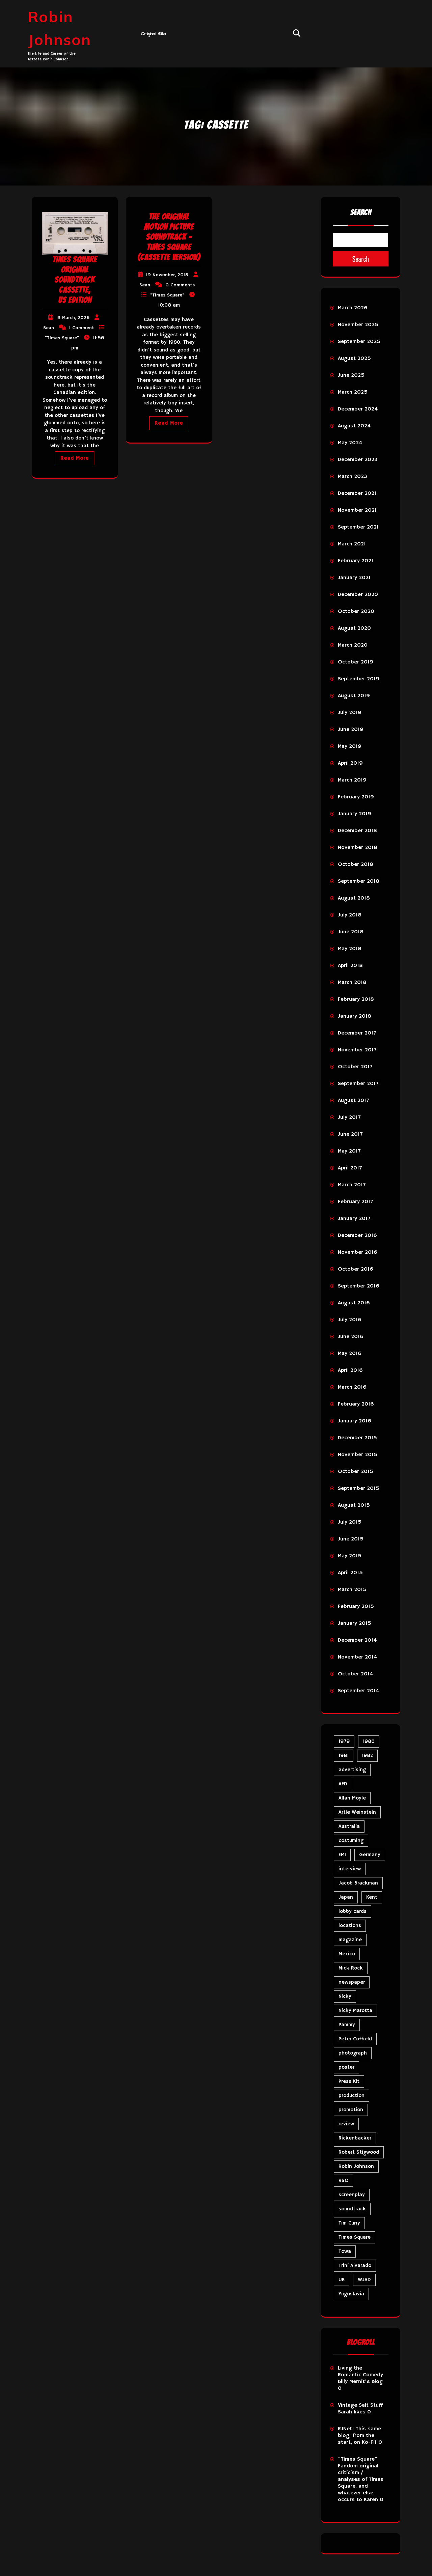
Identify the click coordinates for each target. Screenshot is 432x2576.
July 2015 (349, 1522)
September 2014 (358, 1691)
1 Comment (81, 328)
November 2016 (357, 1252)
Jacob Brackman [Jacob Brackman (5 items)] (358, 1883)
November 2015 (357, 1454)
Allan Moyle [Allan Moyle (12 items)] (352, 1798)
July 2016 (349, 1320)
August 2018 (354, 898)
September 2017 (358, 1083)
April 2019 (350, 763)
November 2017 (357, 1050)
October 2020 (356, 611)
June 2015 (350, 1539)
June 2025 (351, 375)
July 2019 (349, 712)
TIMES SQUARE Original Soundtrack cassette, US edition (74, 280)
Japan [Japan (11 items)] (346, 1897)
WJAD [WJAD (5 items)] (364, 2279)
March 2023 (352, 476)
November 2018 (357, 847)
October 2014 (355, 1674)
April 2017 (350, 1168)
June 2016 (350, 1336)
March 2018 (352, 982)
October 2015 (355, 1471)
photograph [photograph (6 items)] (353, 2053)
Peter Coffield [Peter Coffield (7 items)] (355, 2039)
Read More (74, 458)
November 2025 (358, 324)
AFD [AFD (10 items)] (343, 1784)
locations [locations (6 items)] (350, 1925)
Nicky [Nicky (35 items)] (345, 1996)
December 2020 (358, 594)
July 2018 (349, 915)
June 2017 (350, 1134)
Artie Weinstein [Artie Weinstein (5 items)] (357, 1812)
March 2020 (353, 645)
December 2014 (357, 1640)
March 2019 (352, 780)
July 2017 (349, 1117)
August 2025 (354, 358)
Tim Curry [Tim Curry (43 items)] (349, 2223)
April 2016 (350, 1370)
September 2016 (358, 1286)
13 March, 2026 (72, 318)
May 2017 (349, 1151)
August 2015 (354, 1505)
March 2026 (353, 308)
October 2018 (355, 864)
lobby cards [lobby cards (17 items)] (353, 1911)
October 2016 (355, 1269)
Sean (48, 328)
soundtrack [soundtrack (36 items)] (352, 2209)
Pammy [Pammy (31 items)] (347, 2024)
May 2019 (349, 746)
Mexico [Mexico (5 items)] (347, 1954)
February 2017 (355, 1201)
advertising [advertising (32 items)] (352, 1769)
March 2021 (352, 544)
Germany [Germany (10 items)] (369, 1854)
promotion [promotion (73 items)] (351, 2109)
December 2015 (357, 1438)
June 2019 (350, 729)
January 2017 (354, 1218)
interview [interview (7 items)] (350, 1869)
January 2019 (354, 814)
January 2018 (354, 1016)
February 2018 (356, 999)
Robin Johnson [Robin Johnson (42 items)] (356, 2166)
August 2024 (354, 426)
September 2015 (358, 1488)
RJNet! (346, 2429)
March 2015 (352, 1589)
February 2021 (355, 561)
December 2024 (358, 409)
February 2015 (356, 1606)
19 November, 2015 (167, 275)
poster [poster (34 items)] (346, 2067)
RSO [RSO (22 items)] (343, 2180)
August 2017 (353, 1100)
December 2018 (357, 830)
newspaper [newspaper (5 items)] (352, 1982)
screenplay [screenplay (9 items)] (352, 2194)
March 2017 (352, 1185)
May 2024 (350, 443)
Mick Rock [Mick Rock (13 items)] (351, 1968)
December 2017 (357, 1033)
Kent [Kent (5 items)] (371, 1897)
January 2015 (354, 1623)
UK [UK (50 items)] (342, 2279)
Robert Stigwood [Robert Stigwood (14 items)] (359, 2152)
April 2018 (350, 965)
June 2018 (350, 932)
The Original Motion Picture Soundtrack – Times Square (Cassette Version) (168, 237)
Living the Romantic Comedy (360, 2371)
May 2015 (349, 1556)
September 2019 (358, 679)
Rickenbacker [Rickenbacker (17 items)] (355, 2138)
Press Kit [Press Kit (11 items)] (349, 2081)
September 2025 (359, 341)
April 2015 (350, 1572)
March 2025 (353, 392)
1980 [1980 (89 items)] (369, 1741)
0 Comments (180, 285)
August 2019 (354, 695)
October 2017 (355, 1067)
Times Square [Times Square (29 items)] (355, 2237)
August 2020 (354, 628)
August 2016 (354, 1303)
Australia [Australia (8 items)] (349, 1826)
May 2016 (349, 1353)
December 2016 (357, 1235)
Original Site (153, 33)
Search (360, 212)
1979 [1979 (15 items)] (344, 1741)
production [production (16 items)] (351, 2095)
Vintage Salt (353, 2405)
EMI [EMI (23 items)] (342, 1854)
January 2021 (354, 577)
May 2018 (349, 948)
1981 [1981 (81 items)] (344, 1755)
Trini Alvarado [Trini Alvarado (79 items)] (355, 2265)
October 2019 (355, 662)
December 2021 (357, 493)
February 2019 (356, 797)
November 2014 (357, 1657)
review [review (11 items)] (346, 2124)
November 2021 (357, 510)
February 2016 (356, 1404)
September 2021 (358, 527)
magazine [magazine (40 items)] (350, 1939)
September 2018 (358, 881)
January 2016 (354, 1421)
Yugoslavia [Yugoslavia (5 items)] (351, 2294)
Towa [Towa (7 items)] (345, 2251)
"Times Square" (62, 338)
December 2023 (358, 459)
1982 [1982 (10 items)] (367, 1755)
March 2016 (352, 1387)
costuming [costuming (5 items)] (351, 1840)
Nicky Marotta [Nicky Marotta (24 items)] (355, 2010)
